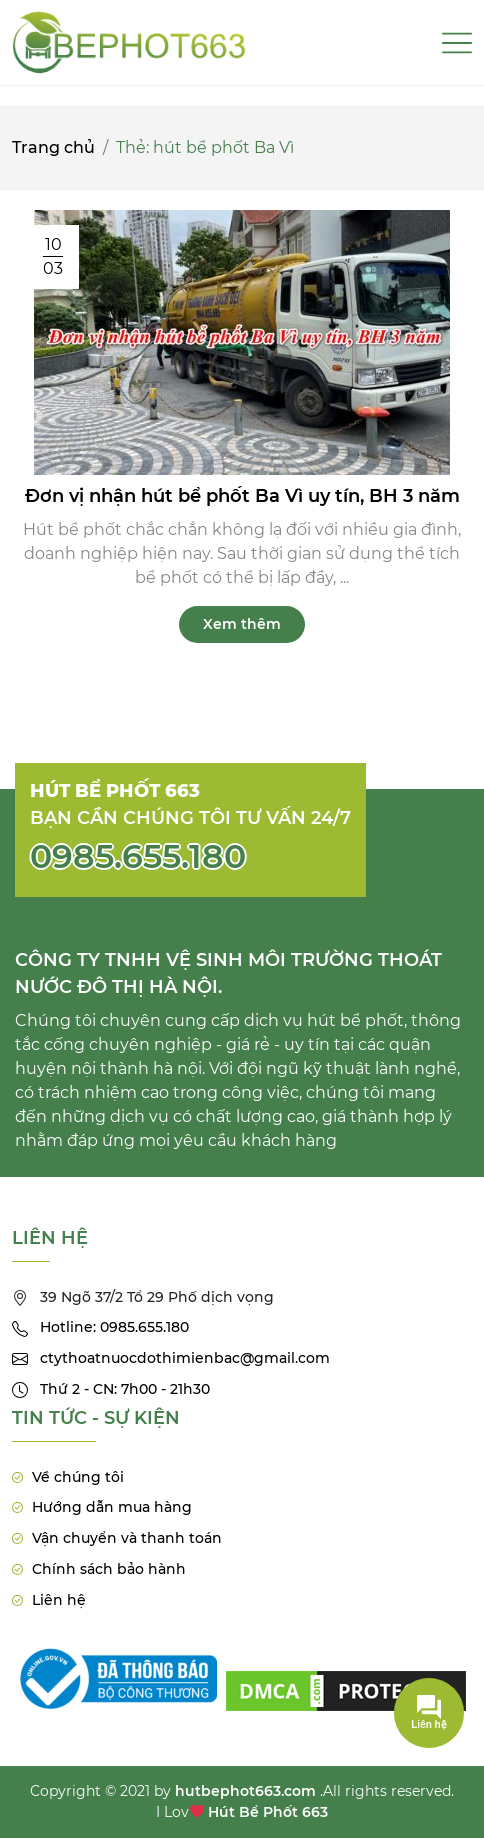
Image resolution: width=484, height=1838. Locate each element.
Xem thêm (242, 624)
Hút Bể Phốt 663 (268, 1812)
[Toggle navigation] (457, 43)
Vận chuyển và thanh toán (127, 1538)
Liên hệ (59, 1600)
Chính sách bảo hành (109, 1569)
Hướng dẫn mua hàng (112, 1507)
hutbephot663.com (245, 1791)
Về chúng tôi (78, 1477)
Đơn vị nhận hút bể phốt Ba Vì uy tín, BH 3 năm (242, 496)
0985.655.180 (138, 856)
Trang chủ (53, 147)
